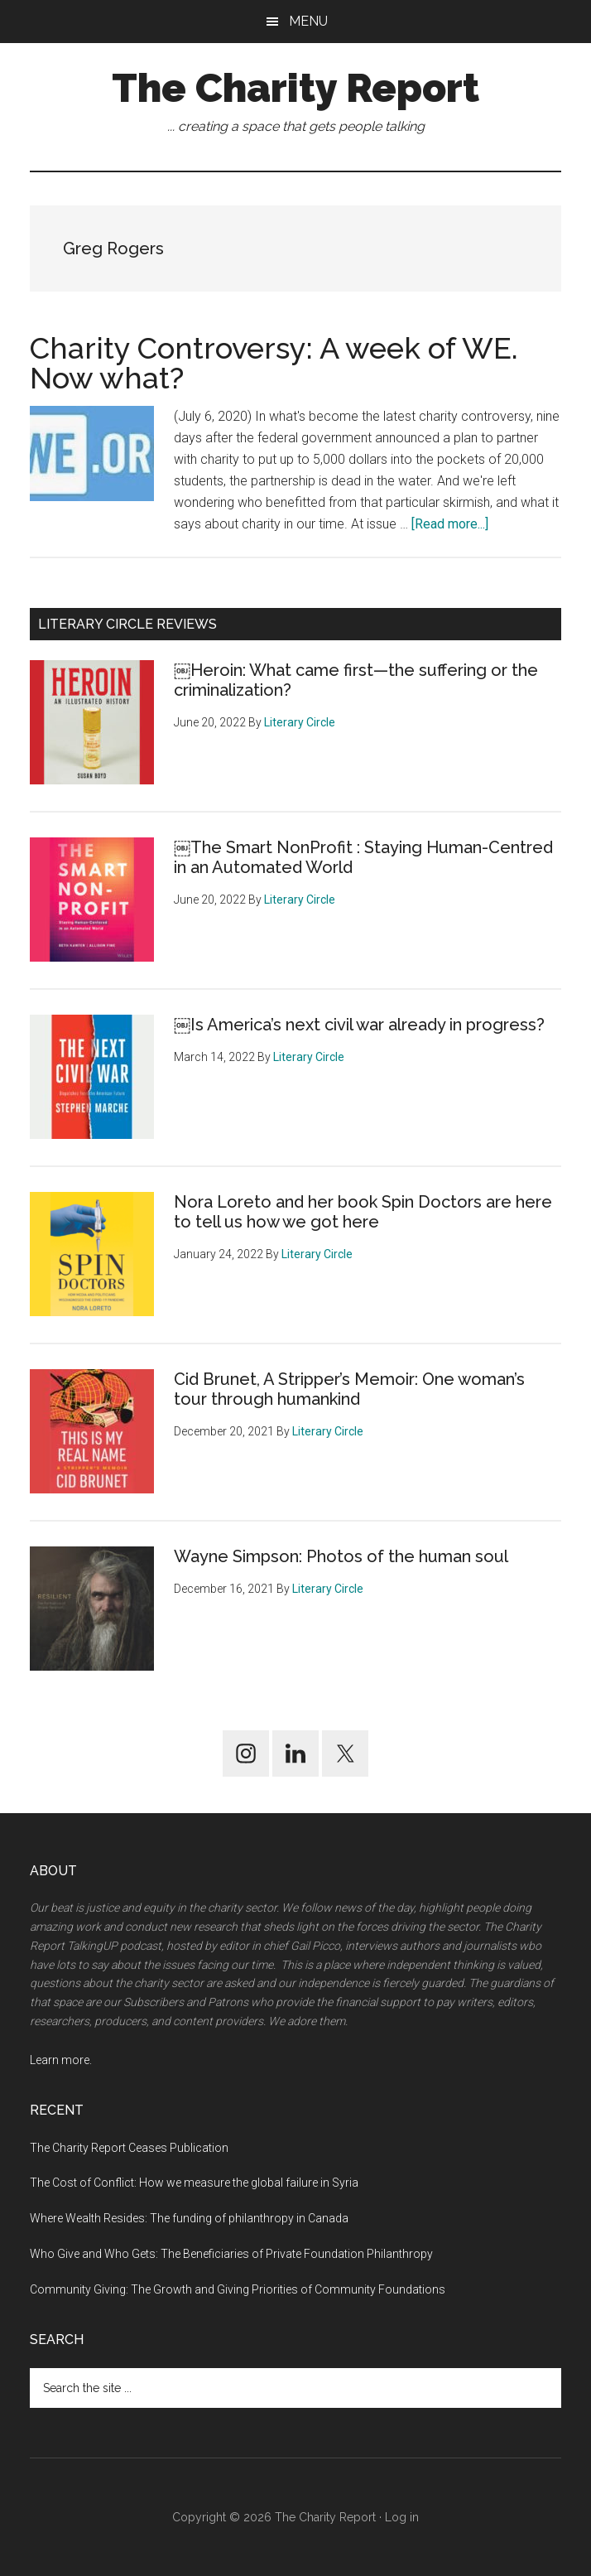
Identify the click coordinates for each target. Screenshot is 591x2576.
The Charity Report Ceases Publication (130, 2147)
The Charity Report (295, 88)
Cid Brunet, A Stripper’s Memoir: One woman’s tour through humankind (349, 1389)
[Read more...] (449, 524)
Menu (308, 21)
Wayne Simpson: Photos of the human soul (341, 1556)
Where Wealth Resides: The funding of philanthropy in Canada (189, 2218)
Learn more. (61, 2060)
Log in (402, 2517)
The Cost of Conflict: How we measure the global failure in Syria (194, 2182)
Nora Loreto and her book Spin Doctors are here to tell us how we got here (363, 1212)
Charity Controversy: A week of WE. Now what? (274, 362)
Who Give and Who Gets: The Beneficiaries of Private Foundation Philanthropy (231, 2253)
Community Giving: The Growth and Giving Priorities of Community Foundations (237, 2289)
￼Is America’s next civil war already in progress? (359, 1025)
